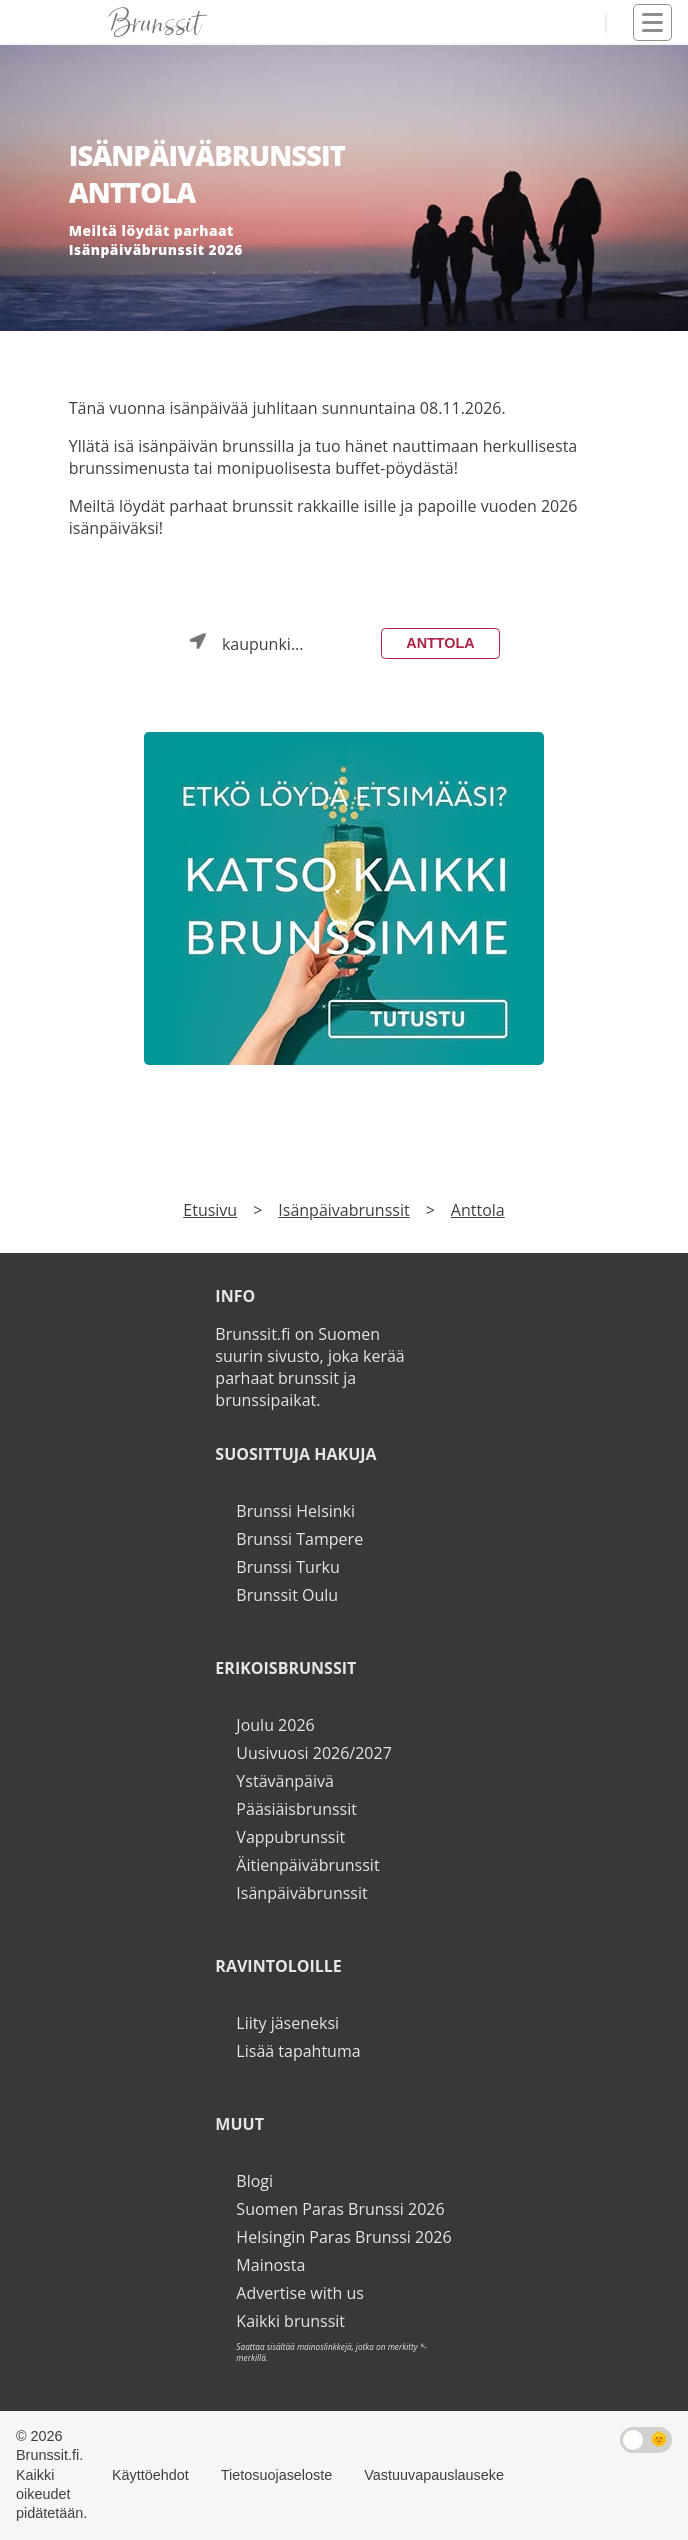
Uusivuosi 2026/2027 (313, 1753)
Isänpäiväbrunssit (301, 1893)
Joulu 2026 (275, 1725)
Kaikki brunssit (290, 2321)
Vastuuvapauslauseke (434, 2475)
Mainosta (270, 2265)
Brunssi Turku (287, 1567)
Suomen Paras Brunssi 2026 (340, 2209)
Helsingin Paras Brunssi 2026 (343, 2237)
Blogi (254, 2181)
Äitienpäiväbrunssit (307, 1865)
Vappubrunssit (290, 1837)
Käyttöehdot (150, 2475)
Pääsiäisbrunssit (296, 1809)
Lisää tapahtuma (298, 2051)
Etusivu (210, 1210)
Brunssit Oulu (287, 1595)
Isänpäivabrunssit (343, 1210)
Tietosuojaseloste (276, 2475)
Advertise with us (299, 2293)
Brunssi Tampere (299, 1539)
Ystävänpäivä (284, 1781)
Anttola (440, 643)
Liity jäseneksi (287, 2023)
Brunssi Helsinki (295, 1511)
